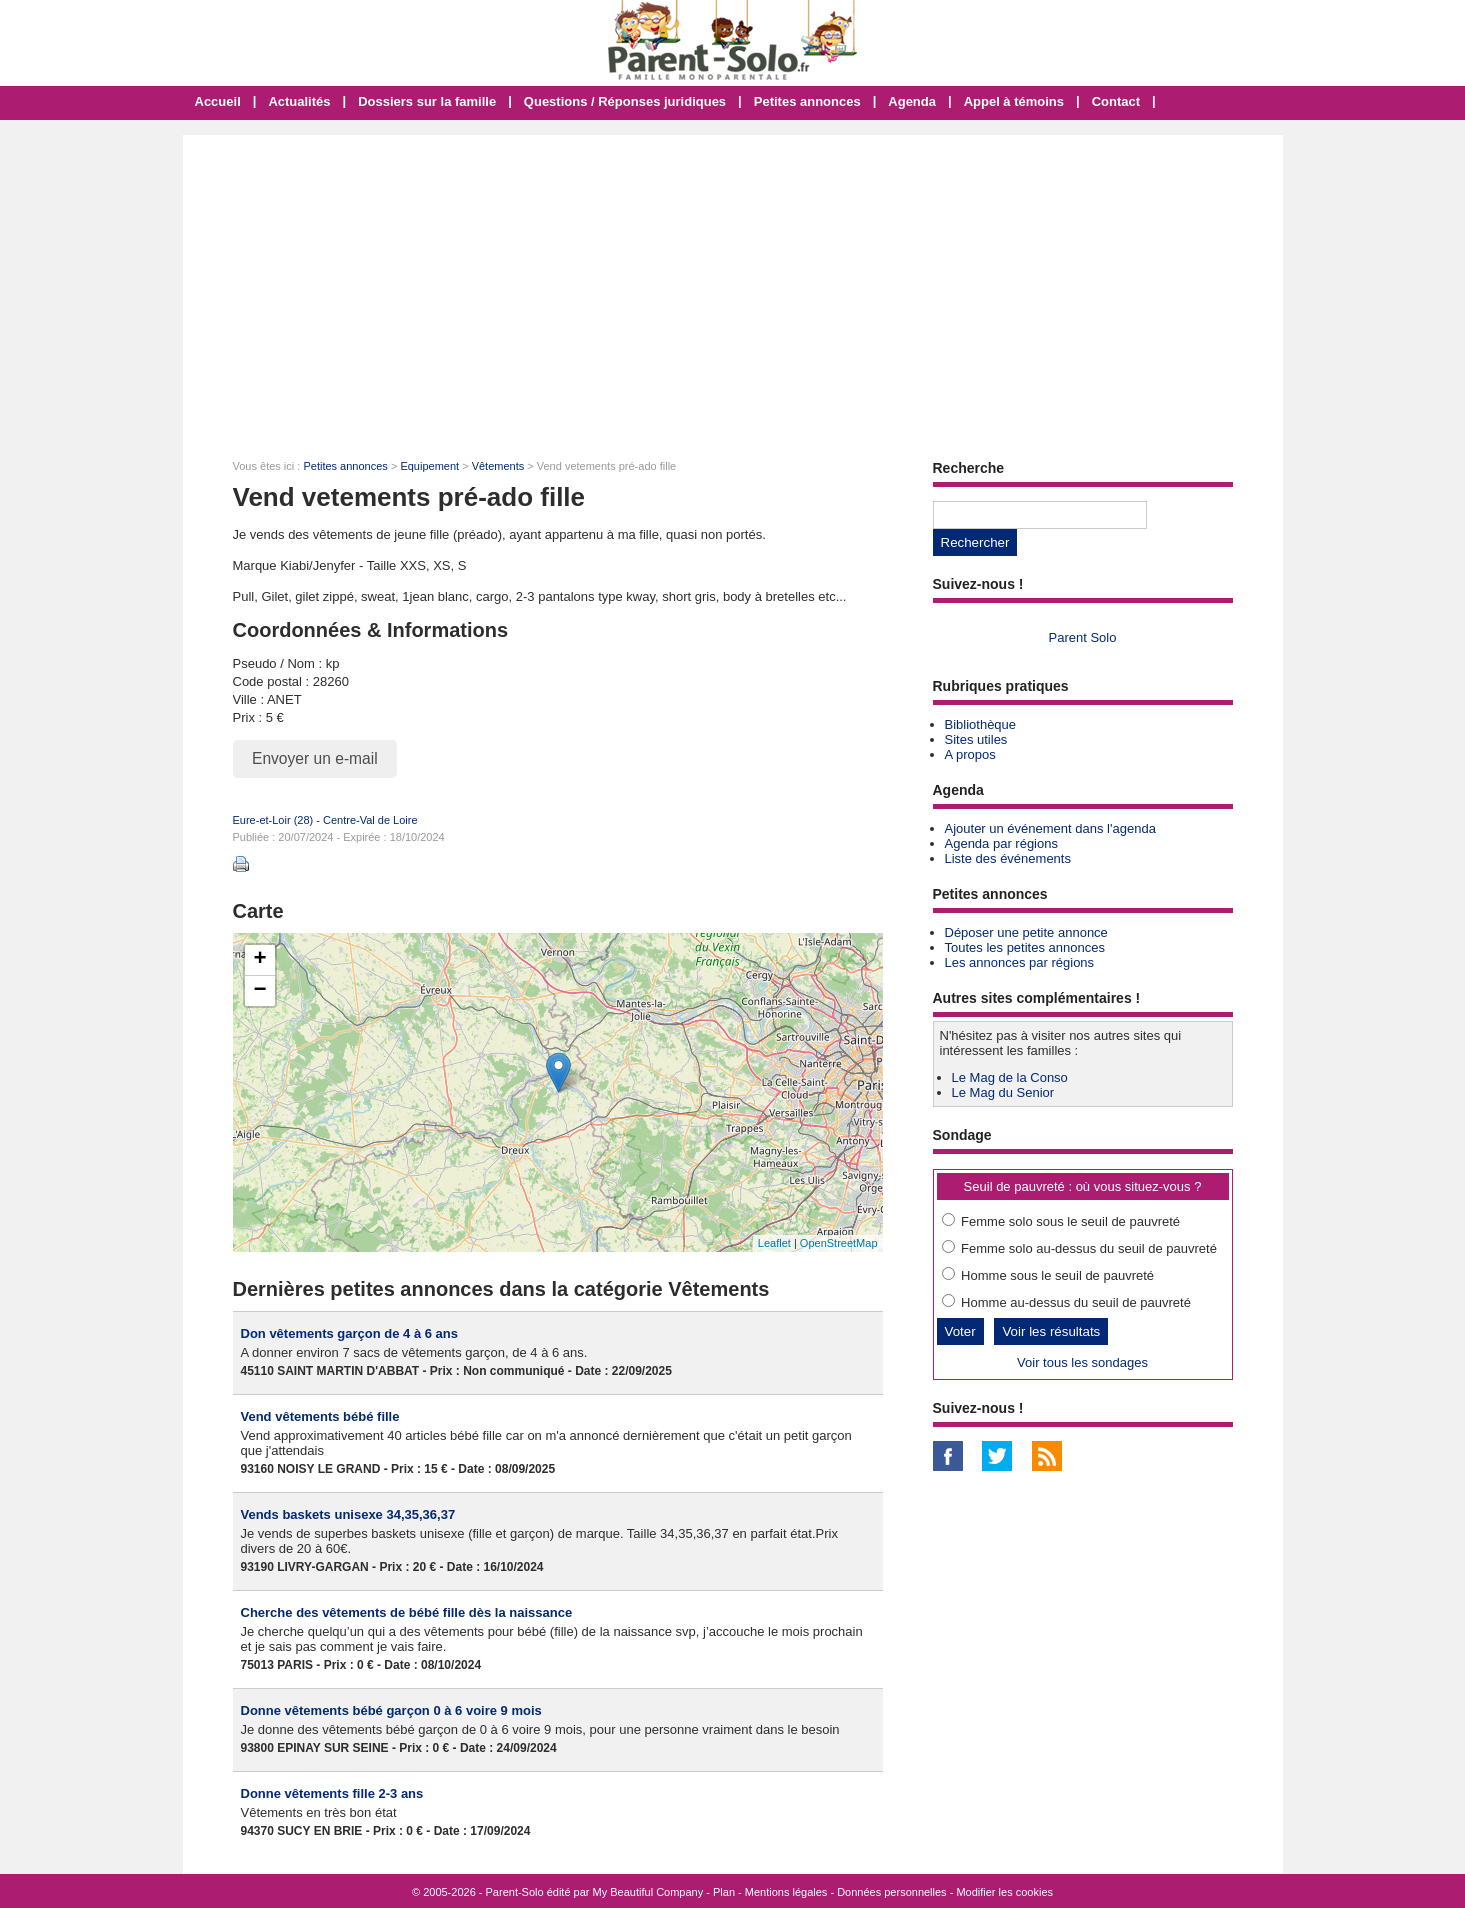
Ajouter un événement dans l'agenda (1050, 828)
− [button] (259, 991)
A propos (970, 754)
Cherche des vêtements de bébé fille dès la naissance (407, 1612)
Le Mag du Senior (1003, 1092)
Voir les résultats (1051, 1331)
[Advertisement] (733, 285)
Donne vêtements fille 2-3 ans (332, 1793)
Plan (724, 1892)
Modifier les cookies (1004, 1892)
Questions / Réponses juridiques (625, 101)
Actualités (299, 101)
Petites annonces (807, 101)
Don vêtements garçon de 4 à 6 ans (349, 1333)
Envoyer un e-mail (315, 758)
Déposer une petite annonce (1026, 932)
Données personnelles (891, 1892)
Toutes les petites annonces (1025, 947)
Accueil (218, 101)
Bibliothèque (981, 724)
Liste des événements (1008, 858)
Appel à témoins (1014, 101)
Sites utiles (976, 739)
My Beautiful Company (648, 1892)
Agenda (912, 101)
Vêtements (498, 466)
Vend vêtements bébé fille (320, 1416)
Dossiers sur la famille (427, 101)
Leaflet (774, 1243)
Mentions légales (786, 1892)
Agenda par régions (1001, 843)
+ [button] (259, 960)
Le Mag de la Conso (1010, 1077)
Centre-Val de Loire (370, 820)
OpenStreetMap (839, 1243)
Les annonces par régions (1020, 962)
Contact (1116, 101)
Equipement (429, 466)
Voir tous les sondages (1082, 1362)
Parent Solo (1083, 637)
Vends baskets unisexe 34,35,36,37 (348, 1514)
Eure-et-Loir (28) (273, 820)
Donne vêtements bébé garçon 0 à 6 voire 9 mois (391, 1710)
